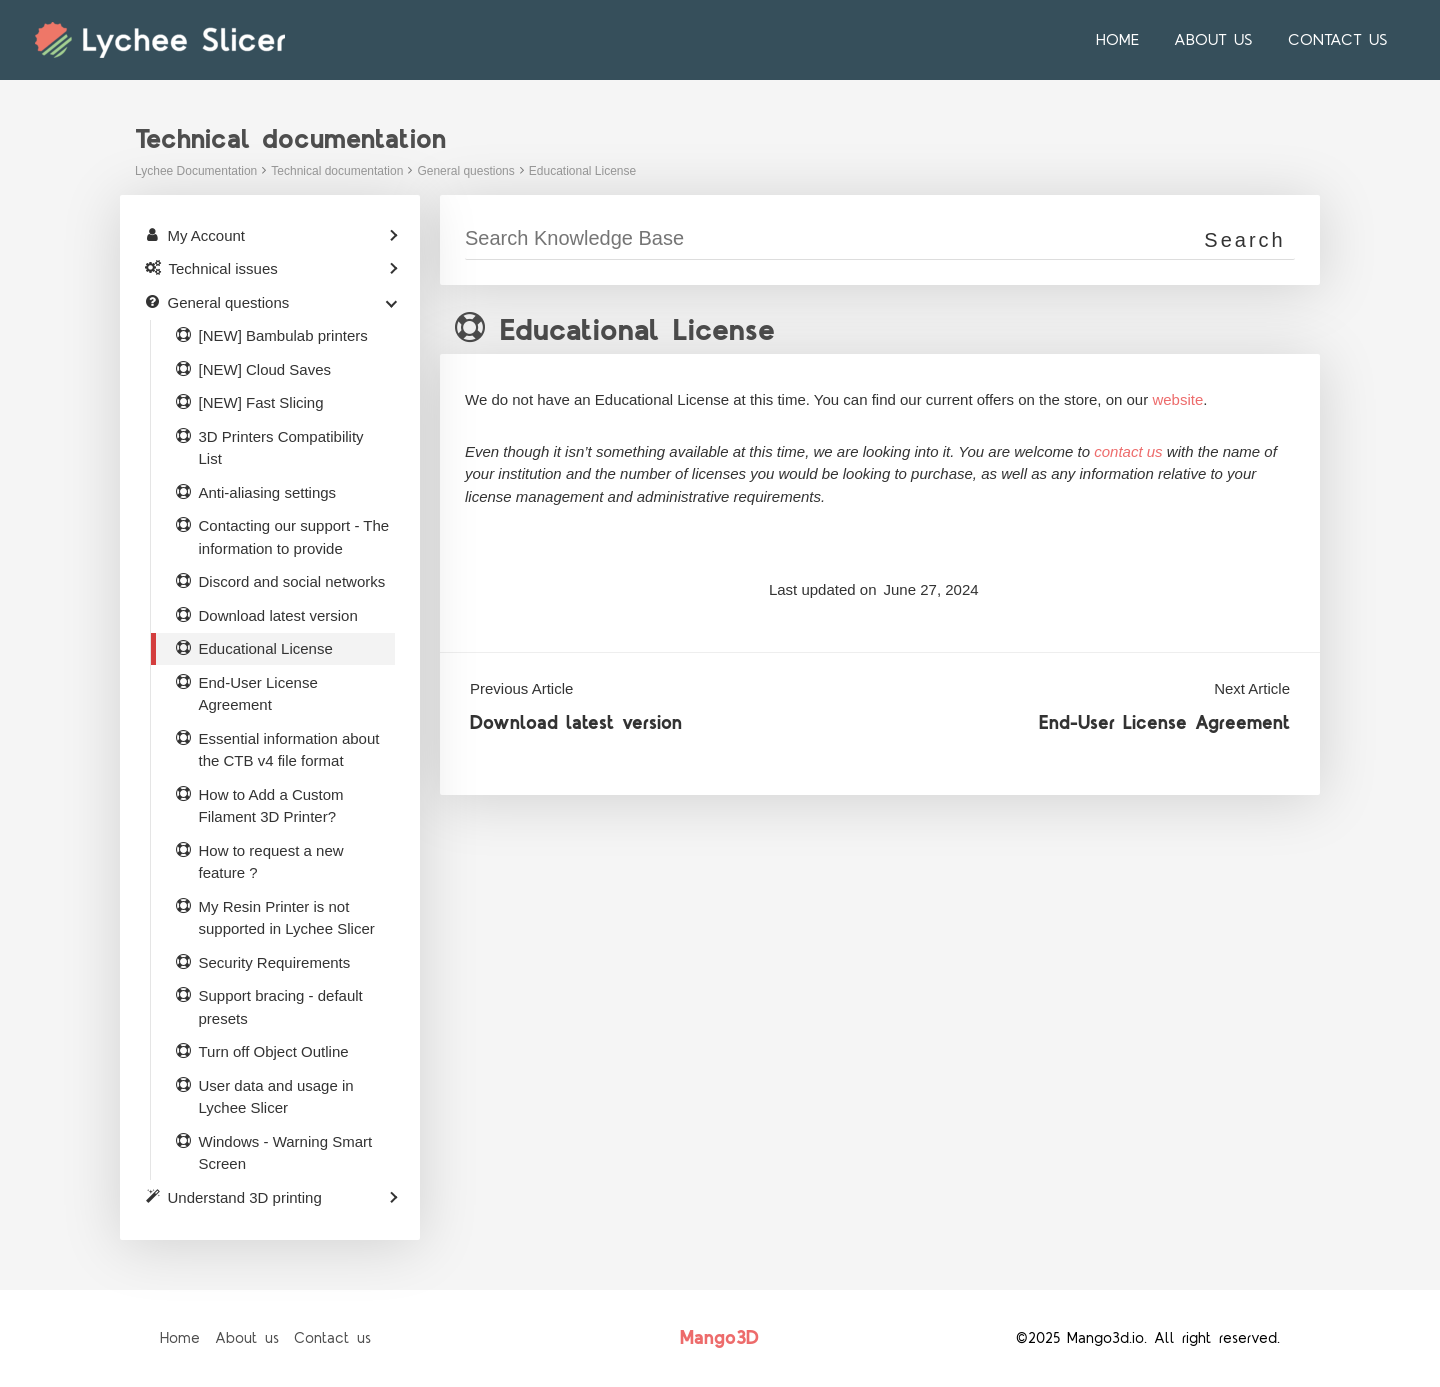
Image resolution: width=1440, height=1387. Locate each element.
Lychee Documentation (196, 171)
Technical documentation (337, 171)
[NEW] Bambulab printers (283, 335)
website (1177, 399)
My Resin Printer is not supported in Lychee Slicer (287, 918)
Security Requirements (275, 962)
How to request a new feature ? (271, 862)
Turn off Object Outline (274, 1051)
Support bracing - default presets (281, 1007)
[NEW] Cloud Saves (265, 369)
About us (1217, 40)
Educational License (582, 171)
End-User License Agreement (1164, 723)
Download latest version (576, 723)
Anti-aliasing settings (268, 492)
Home (1124, 40)
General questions (465, 171)
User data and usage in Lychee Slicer (276, 1097)
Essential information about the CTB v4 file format (289, 750)
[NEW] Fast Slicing (261, 402)
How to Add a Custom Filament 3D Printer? (271, 806)
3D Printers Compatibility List (281, 448)
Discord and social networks (292, 581)
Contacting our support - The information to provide (294, 537)
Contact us (1339, 40)
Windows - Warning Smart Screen (286, 1153)
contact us (1128, 451)
